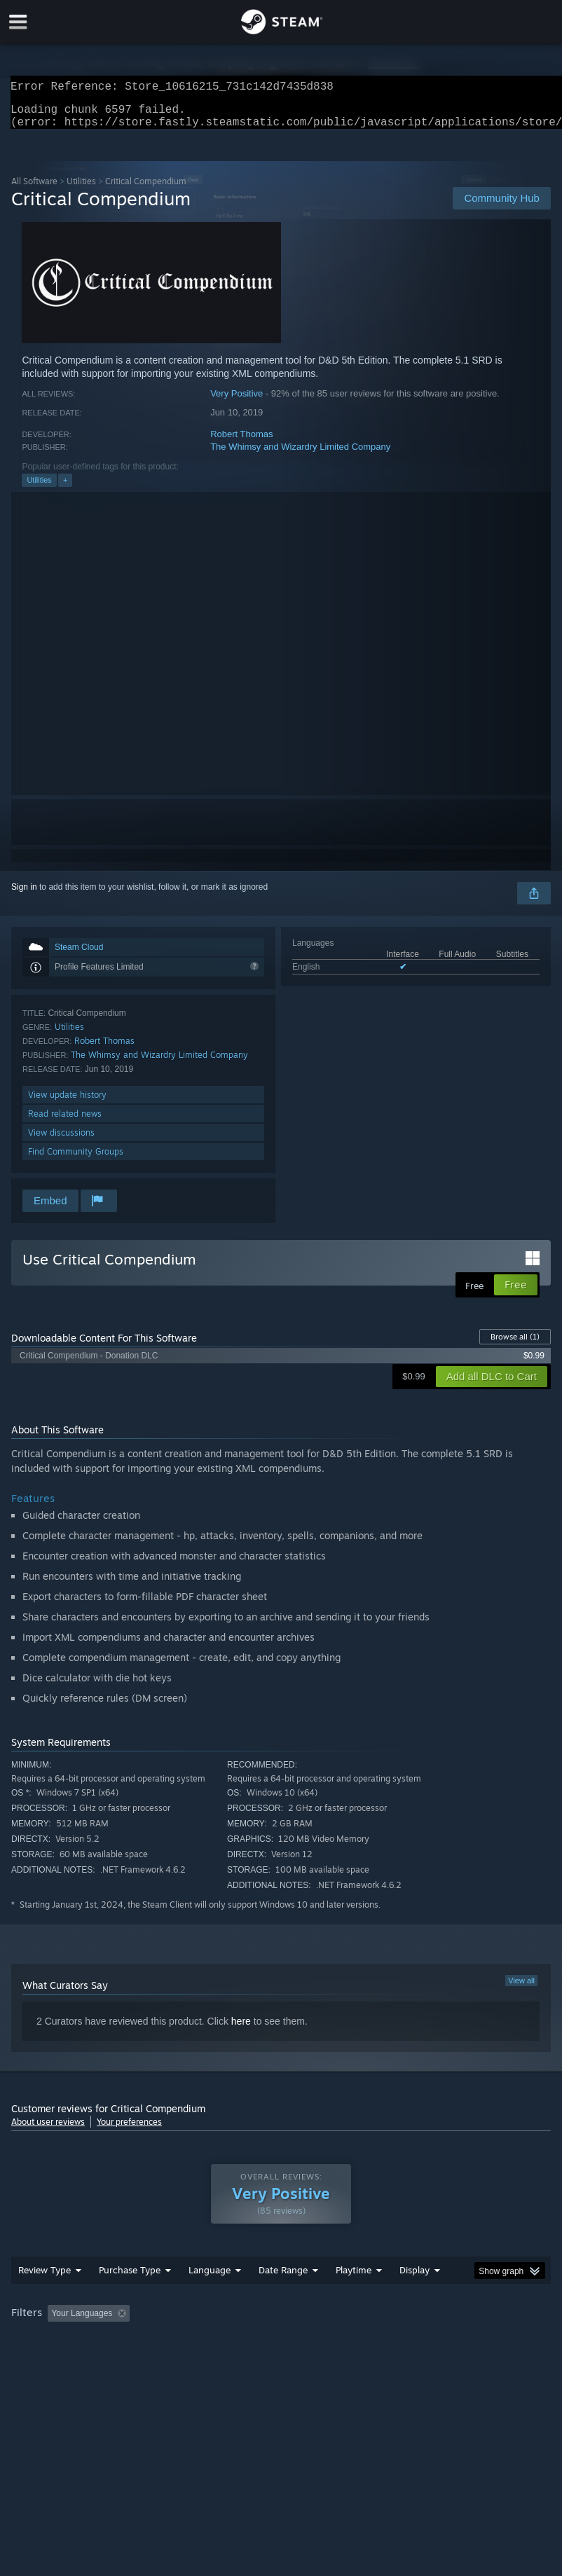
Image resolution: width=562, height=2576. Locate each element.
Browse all (515, 1345)
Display (414, 2297)
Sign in (24, 895)
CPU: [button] (121, 2360)
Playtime (353, 2297)
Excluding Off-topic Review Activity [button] (223, 2341)
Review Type (44, 2297)
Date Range (283, 2297)
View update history (67, 1103)
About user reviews (48, 2130)
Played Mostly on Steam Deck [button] (432, 2341)
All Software (34, 189)
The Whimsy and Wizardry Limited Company (300, 455)
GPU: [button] (168, 2360)
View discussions (61, 1141)
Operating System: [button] (49, 2360)
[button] (58, 2340)
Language (210, 2297)
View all (521, 1989)
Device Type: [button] (229, 2360)
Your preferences (129, 2130)
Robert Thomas (241, 442)
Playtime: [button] (332, 2341)
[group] (281, 2351)
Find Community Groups (75, 1160)
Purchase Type (129, 2297)
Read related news (65, 1122)
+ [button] (65, 488)
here (241, 2029)
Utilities (81, 189)
